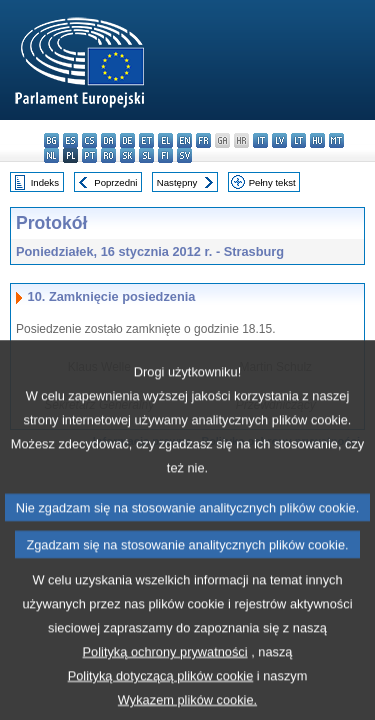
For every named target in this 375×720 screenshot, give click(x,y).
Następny (177, 182)
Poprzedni (115, 182)
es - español (70, 140)
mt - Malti (336, 140)
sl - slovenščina (146, 155)
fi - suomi (165, 155)
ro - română (108, 155)
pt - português (89, 155)
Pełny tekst (272, 182)
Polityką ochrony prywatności (165, 681)
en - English (184, 140)
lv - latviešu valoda (279, 140)
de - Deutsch (127, 140)
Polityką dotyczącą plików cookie (161, 705)
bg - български (51, 140)
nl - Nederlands (51, 155)
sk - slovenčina (127, 155)
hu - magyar (317, 140)
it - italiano (260, 140)
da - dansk (108, 140)
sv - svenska (184, 155)
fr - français (203, 140)
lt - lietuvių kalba (298, 140)
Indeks (45, 182)
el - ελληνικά (165, 140)
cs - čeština (89, 140)
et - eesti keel (146, 140)
